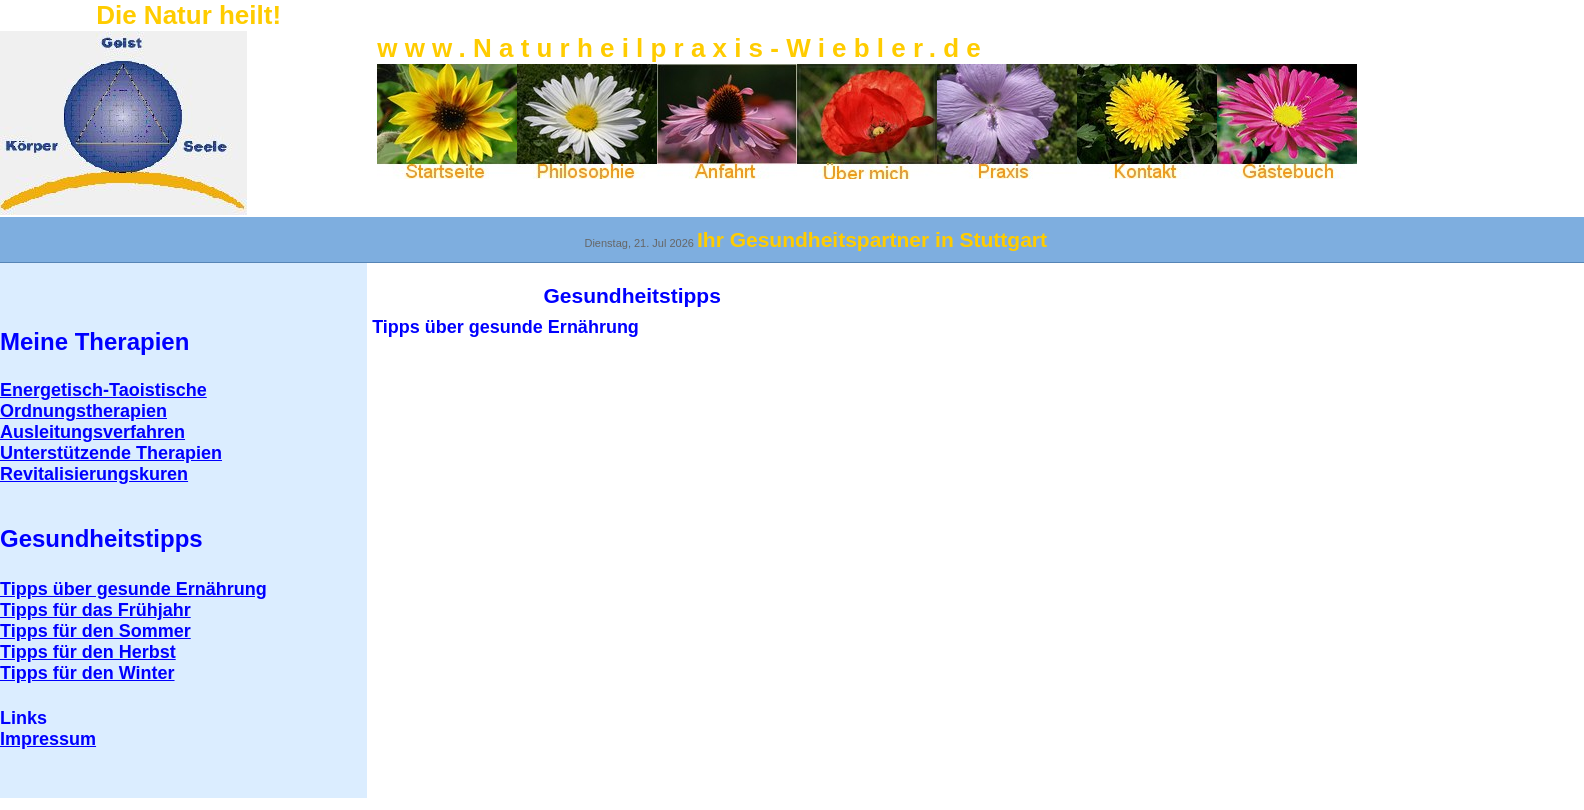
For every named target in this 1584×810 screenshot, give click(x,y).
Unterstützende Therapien (111, 453)
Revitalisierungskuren (94, 474)
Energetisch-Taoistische (103, 390)
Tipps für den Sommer (95, 631)
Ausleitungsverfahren (92, 432)
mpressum (48, 739)
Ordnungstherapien (83, 411)
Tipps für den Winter (87, 673)
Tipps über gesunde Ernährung (133, 589)
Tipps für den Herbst (88, 652)
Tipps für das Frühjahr (95, 610)
